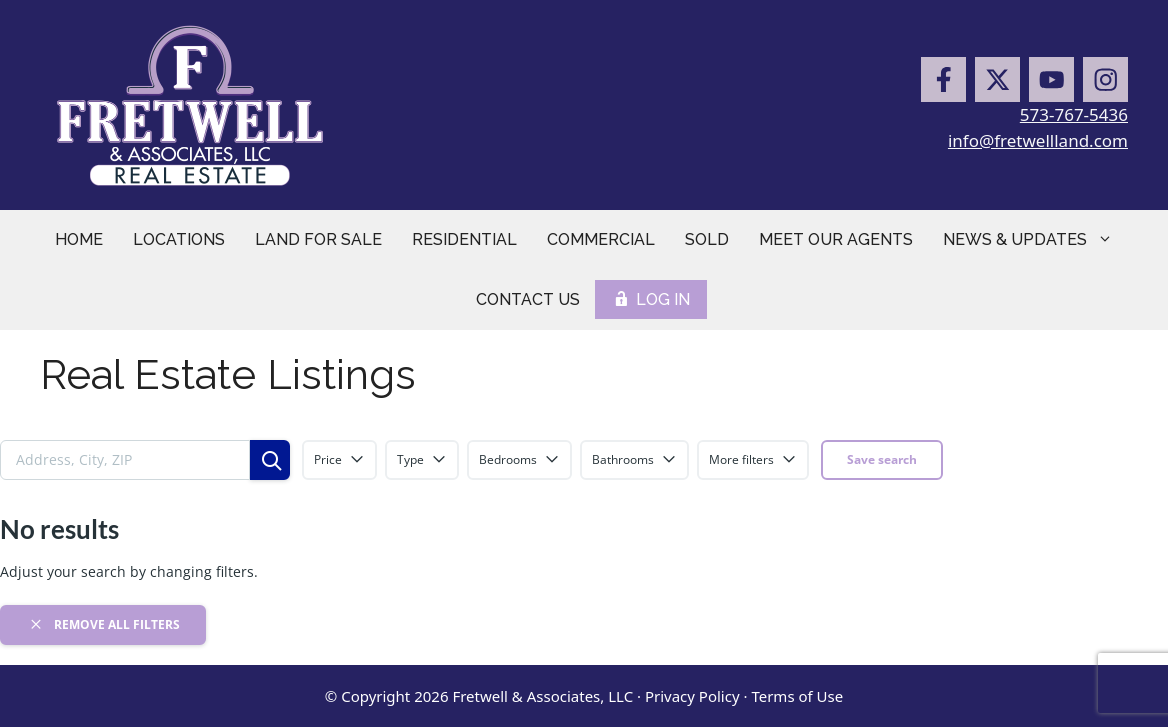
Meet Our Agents (836, 239)
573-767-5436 (1074, 114)
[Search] (270, 460)
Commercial (601, 239)
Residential (464, 239)
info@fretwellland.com (1038, 140)
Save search (882, 459)
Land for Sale (318, 239)
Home (79, 239)
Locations (179, 239)
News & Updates (1035, 240)
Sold (707, 239)
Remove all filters (103, 624)
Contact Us (528, 299)
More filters (753, 459)
